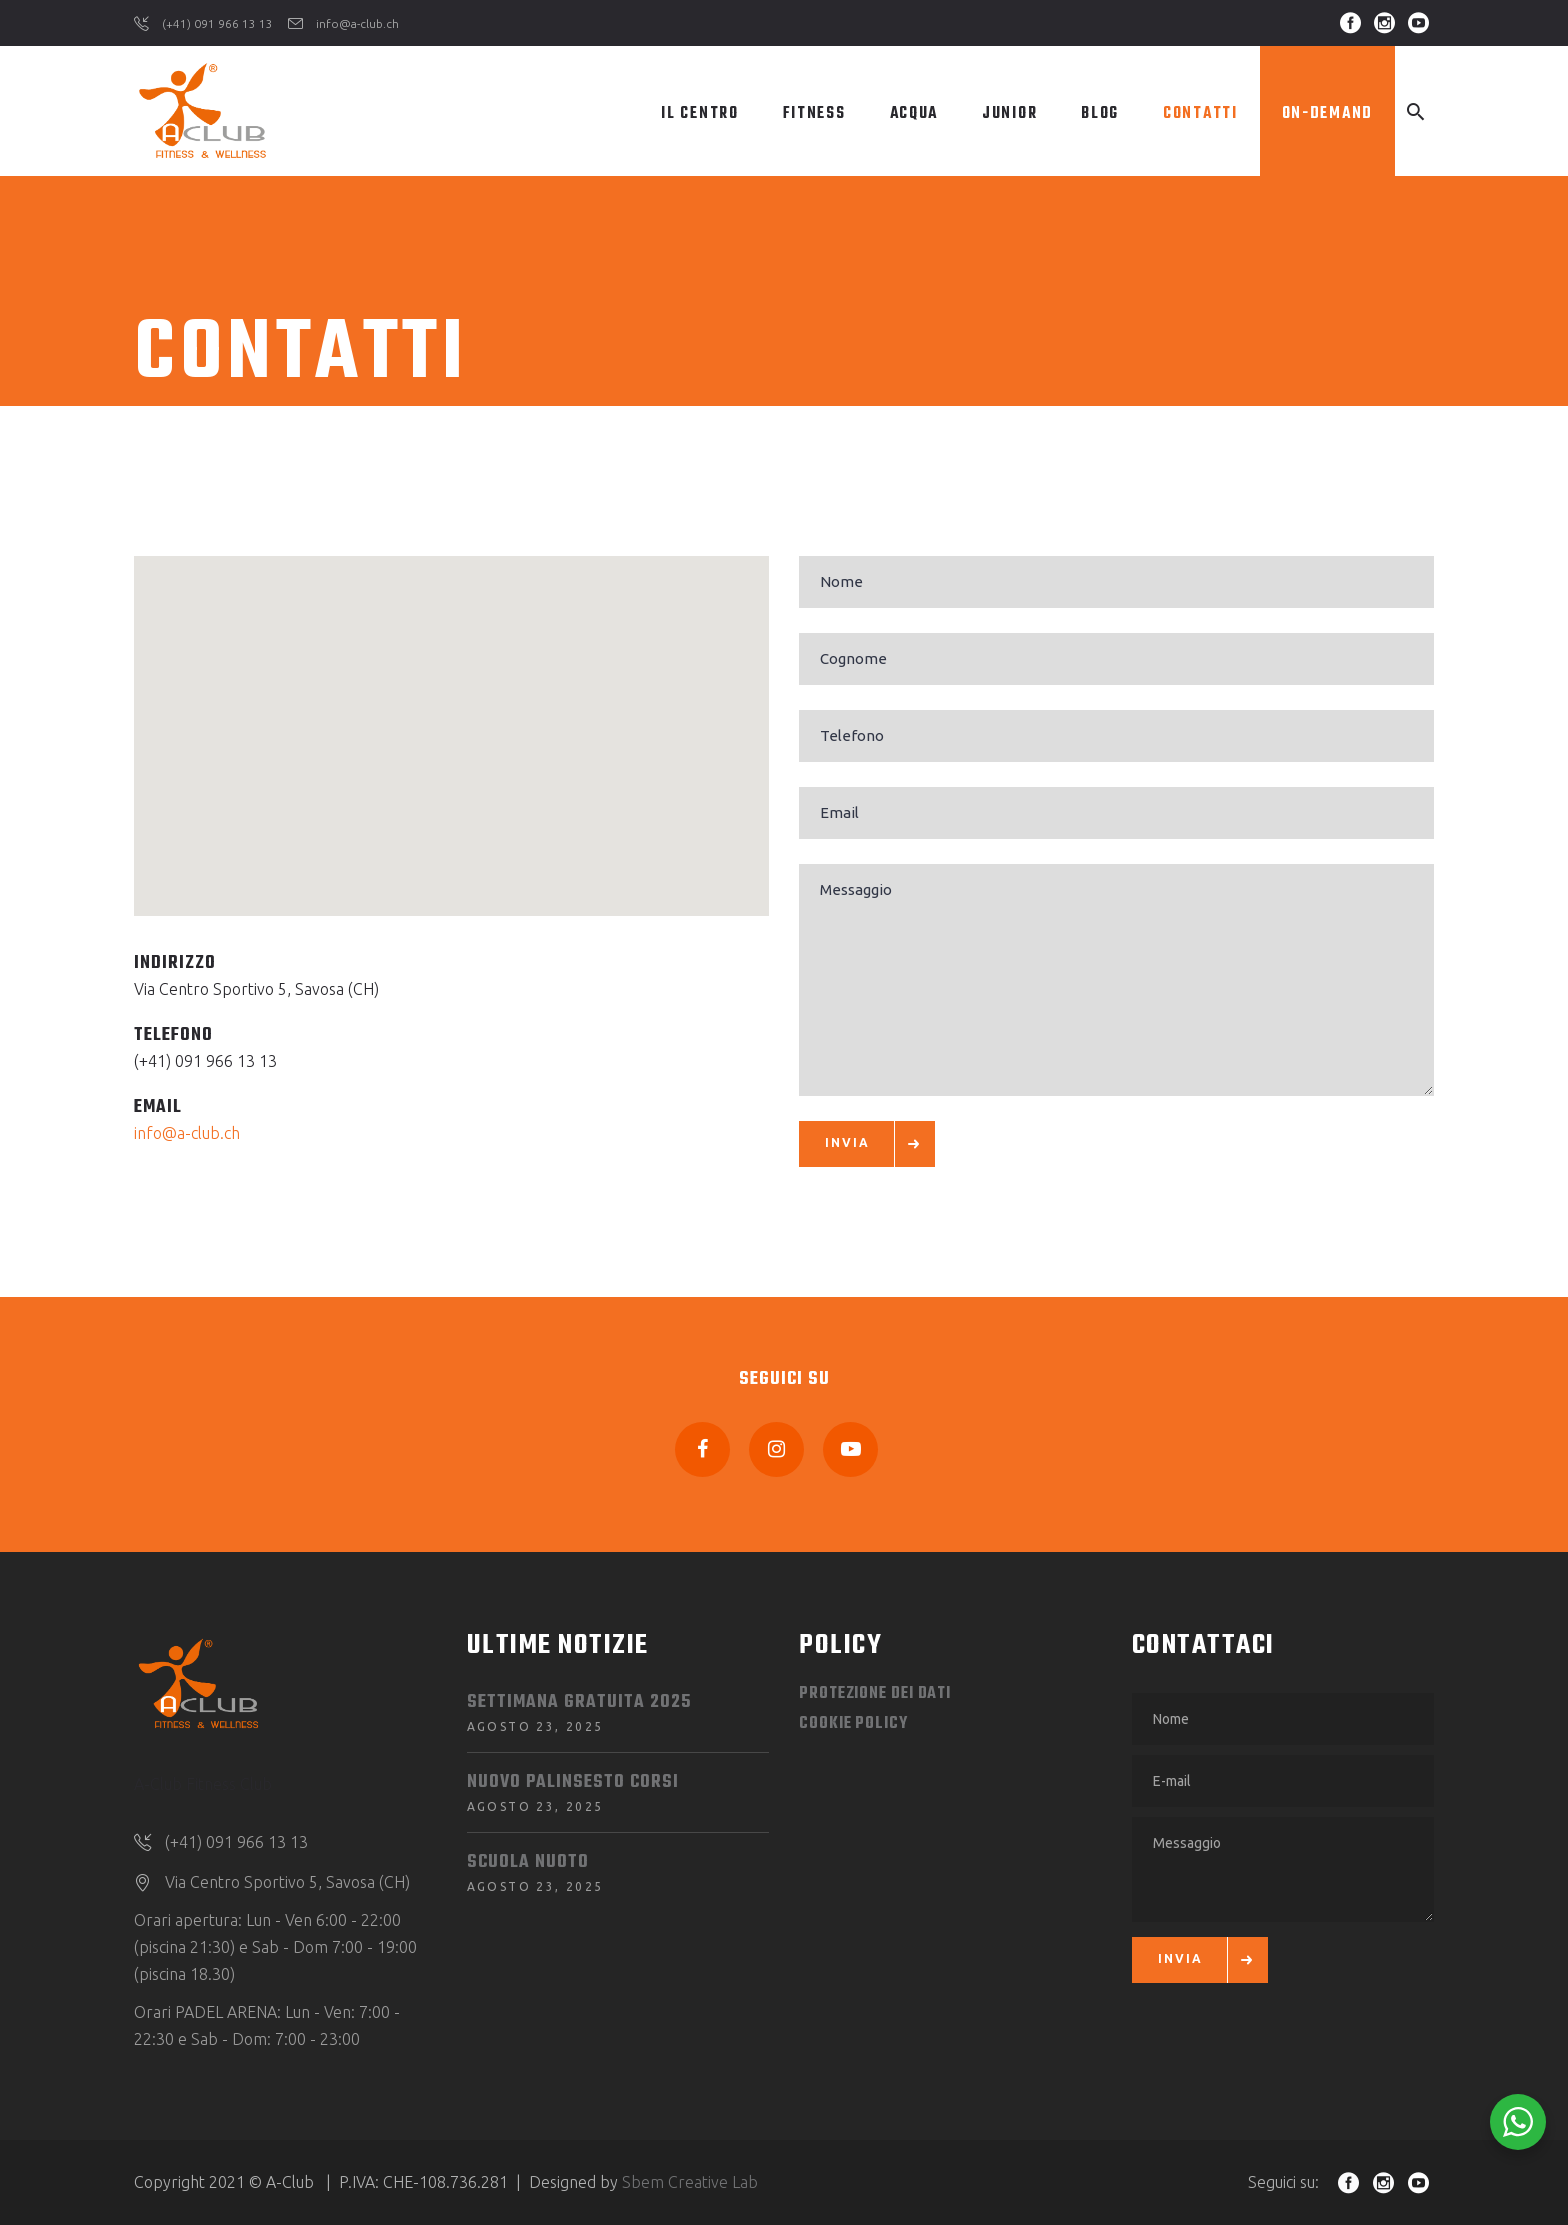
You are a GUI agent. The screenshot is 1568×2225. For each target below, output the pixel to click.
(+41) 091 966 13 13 (205, 1061)
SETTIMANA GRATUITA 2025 (579, 1702)
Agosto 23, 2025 (535, 1726)
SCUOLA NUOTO (528, 1862)
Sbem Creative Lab (690, 2182)
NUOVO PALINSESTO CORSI (573, 1782)
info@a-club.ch (187, 1133)
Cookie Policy (853, 1724)
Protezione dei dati (875, 1694)
